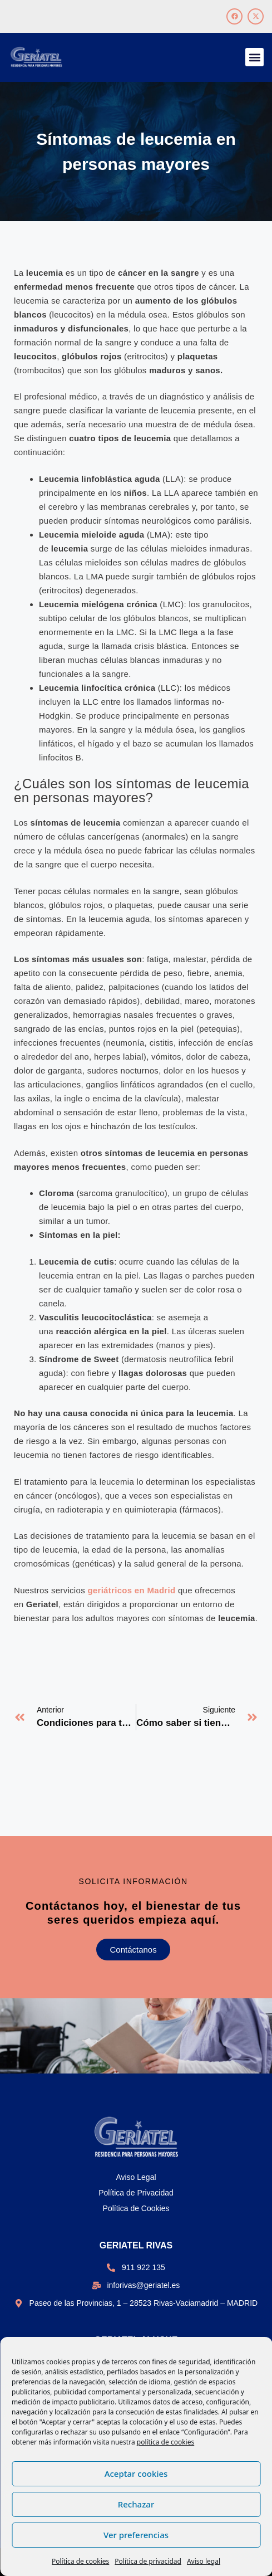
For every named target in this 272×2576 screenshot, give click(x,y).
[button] (254, 57)
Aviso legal (203, 2561)
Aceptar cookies (136, 2473)
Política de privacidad (148, 2561)
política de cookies (165, 2442)
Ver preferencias (136, 2534)
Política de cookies (80, 2561)
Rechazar (136, 2504)
